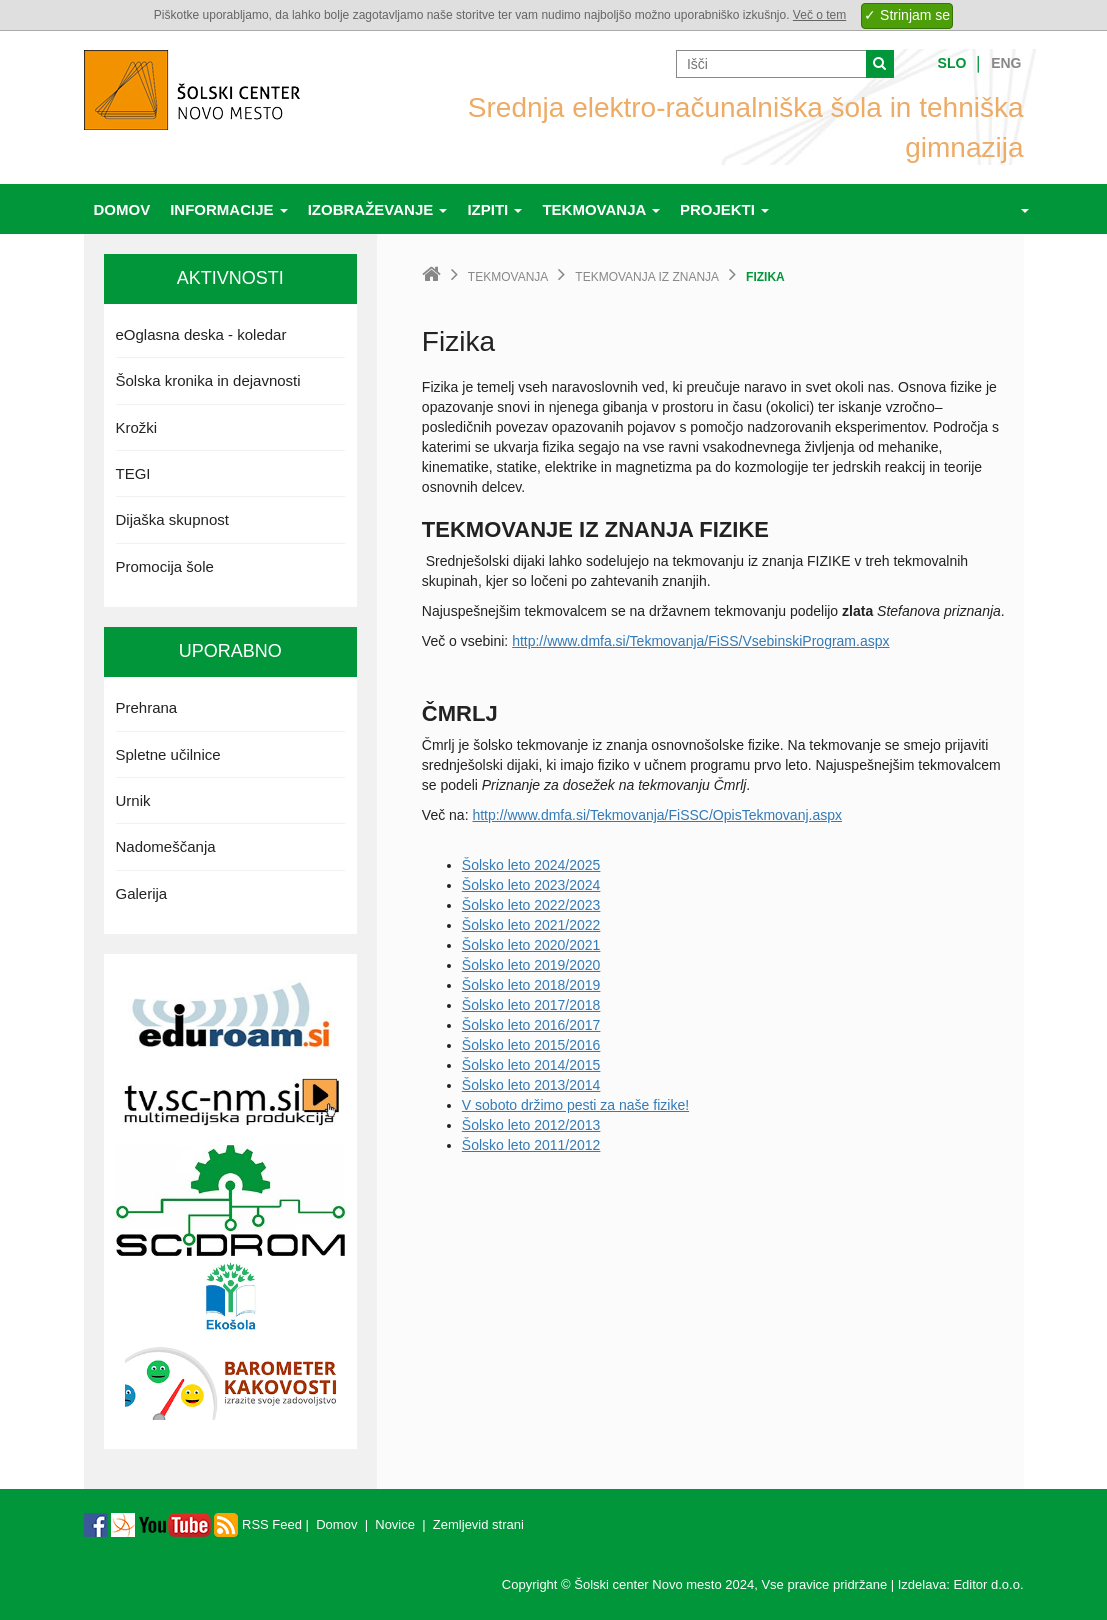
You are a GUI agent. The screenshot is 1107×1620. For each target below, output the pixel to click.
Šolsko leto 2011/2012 (531, 1145)
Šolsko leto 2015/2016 (531, 1045)
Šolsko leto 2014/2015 (531, 1065)
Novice (395, 1524)
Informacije (229, 209)
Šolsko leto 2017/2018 (531, 1005)
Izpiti (494, 209)
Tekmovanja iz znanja (647, 277)
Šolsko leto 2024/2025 (531, 865)
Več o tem (819, 15)
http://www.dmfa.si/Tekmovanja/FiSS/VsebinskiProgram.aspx (700, 641)
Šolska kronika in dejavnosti (208, 380)
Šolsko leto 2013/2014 (531, 1085)
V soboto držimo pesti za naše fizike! (575, 1105)
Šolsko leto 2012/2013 (531, 1125)
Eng (1006, 63)
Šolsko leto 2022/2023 (531, 905)
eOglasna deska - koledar (201, 334)
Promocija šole (165, 566)
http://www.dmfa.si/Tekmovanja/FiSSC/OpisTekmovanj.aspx (657, 815)
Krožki (137, 427)
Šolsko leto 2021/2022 (531, 925)
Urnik (133, 800)
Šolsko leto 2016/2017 (531, 1025)
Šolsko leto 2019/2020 (531, 965)
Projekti (724, 209)
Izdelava (922, 1584)
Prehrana (147, 707)
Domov (122, 209)
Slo (952, 63)
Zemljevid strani (478, 1524)
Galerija (142, 893)
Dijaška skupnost (172, 519)
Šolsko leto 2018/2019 (531, 985)
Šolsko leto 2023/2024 (531, 885)
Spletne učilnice (168, 754)
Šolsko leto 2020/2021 (531, 945)
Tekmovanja (601, 209)
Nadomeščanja (166, 846)
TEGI (133, 473)
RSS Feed (258, 1524)
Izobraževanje (378, 209)
